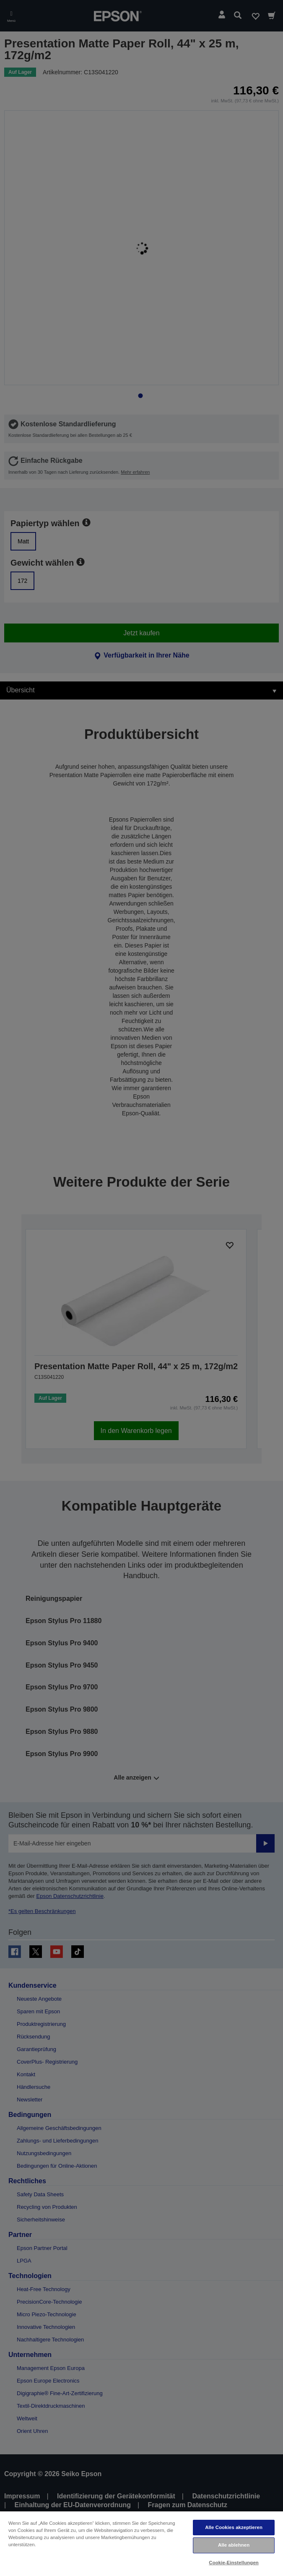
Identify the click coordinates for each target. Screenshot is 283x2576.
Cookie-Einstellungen (234, 2562)
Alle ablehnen (233, 2544)
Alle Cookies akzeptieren (233, 2527)
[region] (141, 2543)
